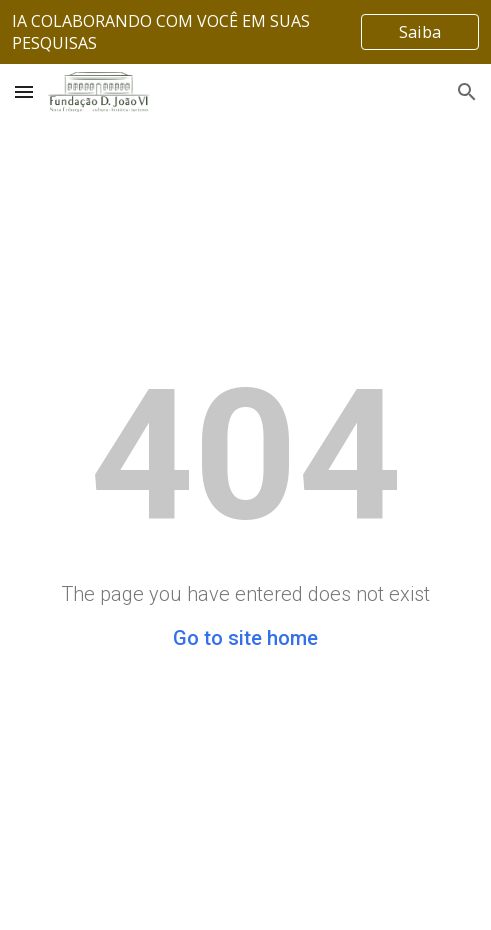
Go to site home (245, 638)
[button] (24, 91)
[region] (245, 32)
